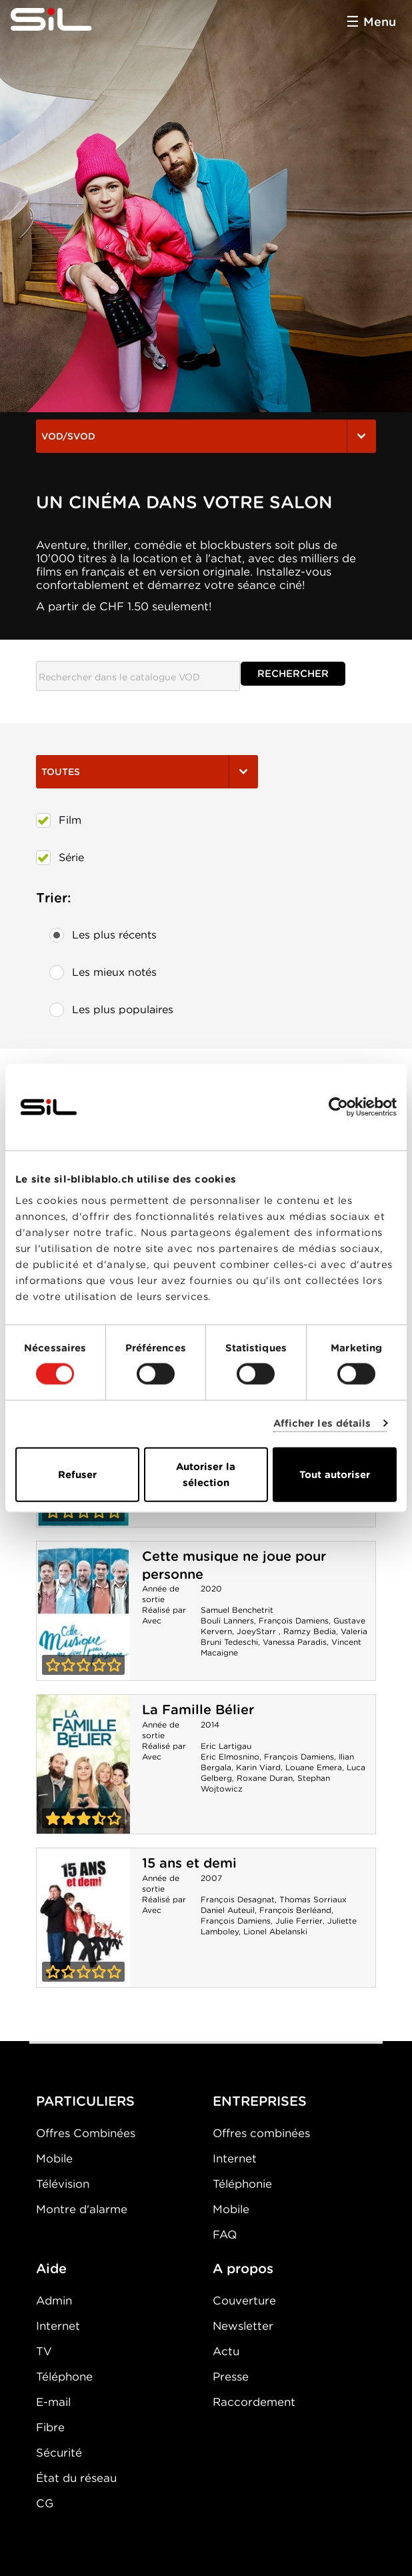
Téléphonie (242, 2183)
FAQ (225, 2234)
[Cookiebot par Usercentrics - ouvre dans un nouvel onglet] (338, 1107)
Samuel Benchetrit (237, 1610)
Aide (51, 2269)
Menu (379, 22)
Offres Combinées (85, 2133)
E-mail (53, 2402)
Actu (226, 2351)
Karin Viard (258, 1767)
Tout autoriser (334, 1474)
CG (44, 2503)
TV (44, 2351)
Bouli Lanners (227, 1621)
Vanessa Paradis (295, 1642)
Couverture (244, 2300)
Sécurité (59, 2452)
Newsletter (243, 2326)
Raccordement (254, 2402)
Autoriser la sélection (205, 1474)
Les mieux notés (103, 972)
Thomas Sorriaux (313, 1899)
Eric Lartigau (226, 1746)
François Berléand (295, 1910)
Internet (235, 2158)
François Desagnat (238, 1899)
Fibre (50, 2427)
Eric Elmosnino (230, 1757)
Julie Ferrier (299, 1921)
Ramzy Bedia (309, 1631)
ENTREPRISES (260, 2101)
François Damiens (294, 1621)
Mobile (54, 2158)
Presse (231, 2376)
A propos (243, 2269)
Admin (54, 2300)
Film (58, 820)
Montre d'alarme (81, 2209)
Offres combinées (261, 2133)
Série (60, 858)
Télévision (62, 2183)
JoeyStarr (258, 1631)
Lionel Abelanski (275, 1931)
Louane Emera (313, 1767)
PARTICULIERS (85, 2101)
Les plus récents (103, 935)
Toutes (147, 771)
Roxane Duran (265, 1778)
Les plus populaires (111, 1010)
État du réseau (76, 2478)
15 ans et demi (189, 1863)
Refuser (77, 1474)
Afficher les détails (322, 1423)
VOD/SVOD (206, 436)
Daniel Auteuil (228, 1910)
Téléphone (64, 2376)
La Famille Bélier (198, 1710)
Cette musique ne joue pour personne (83, 1610)
